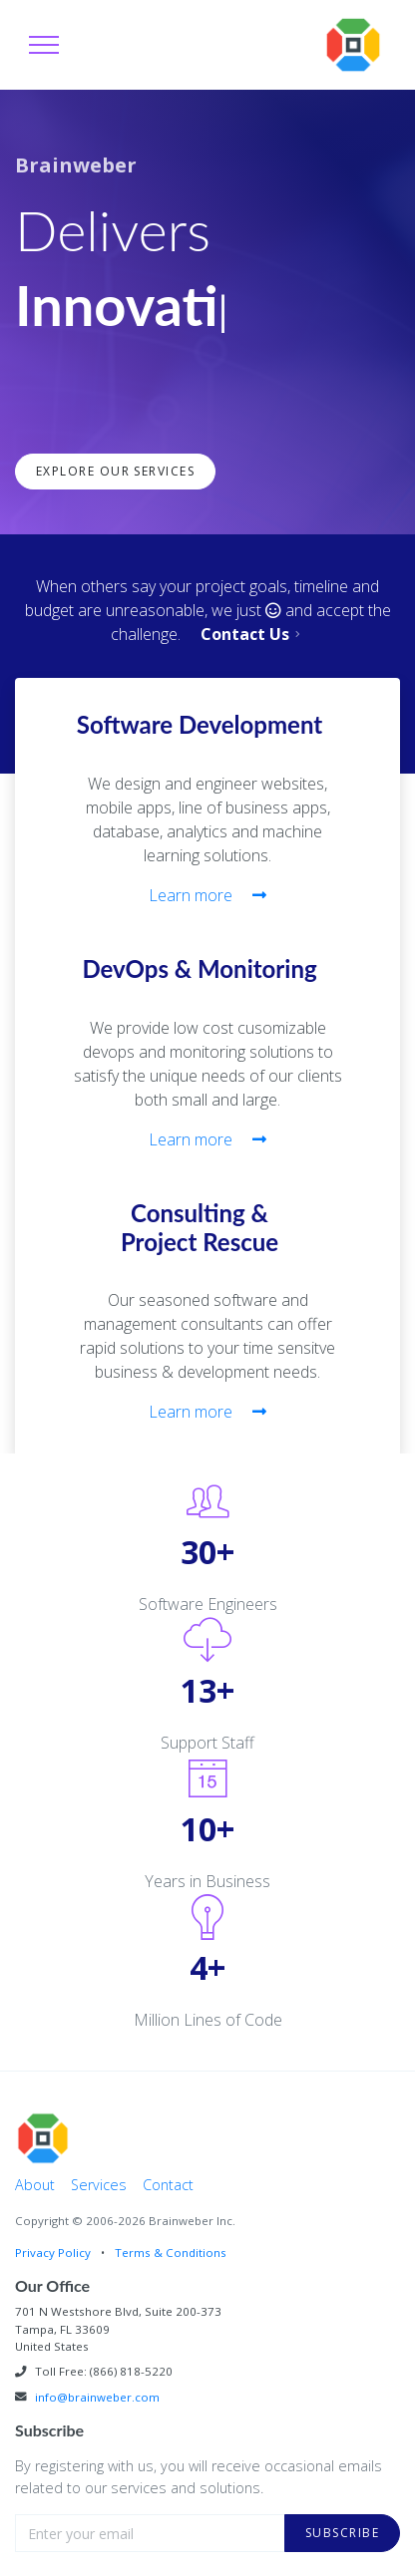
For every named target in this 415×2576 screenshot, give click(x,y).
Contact (168, 2184)
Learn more (207, 895)
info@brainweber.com (97, 2397)
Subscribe (342, 2532)
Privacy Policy (53, 2252)
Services (99, 2184)
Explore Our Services (115, 471)
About (35, 2184)
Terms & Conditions (170, 2252)
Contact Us (253, 634)
